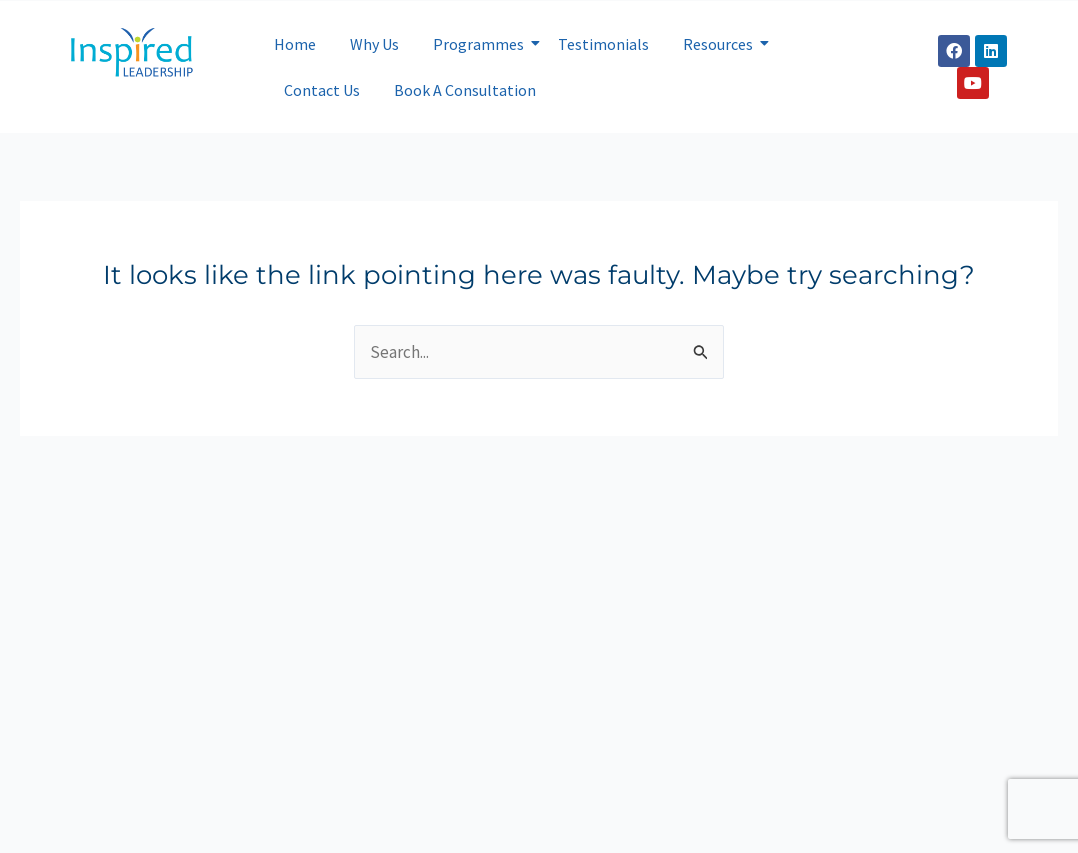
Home (295, 44)
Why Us (374, 44)
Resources (721, 44)
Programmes (482, 44)
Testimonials (603, 44)
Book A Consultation (465, 90)
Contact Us (322, 90)
